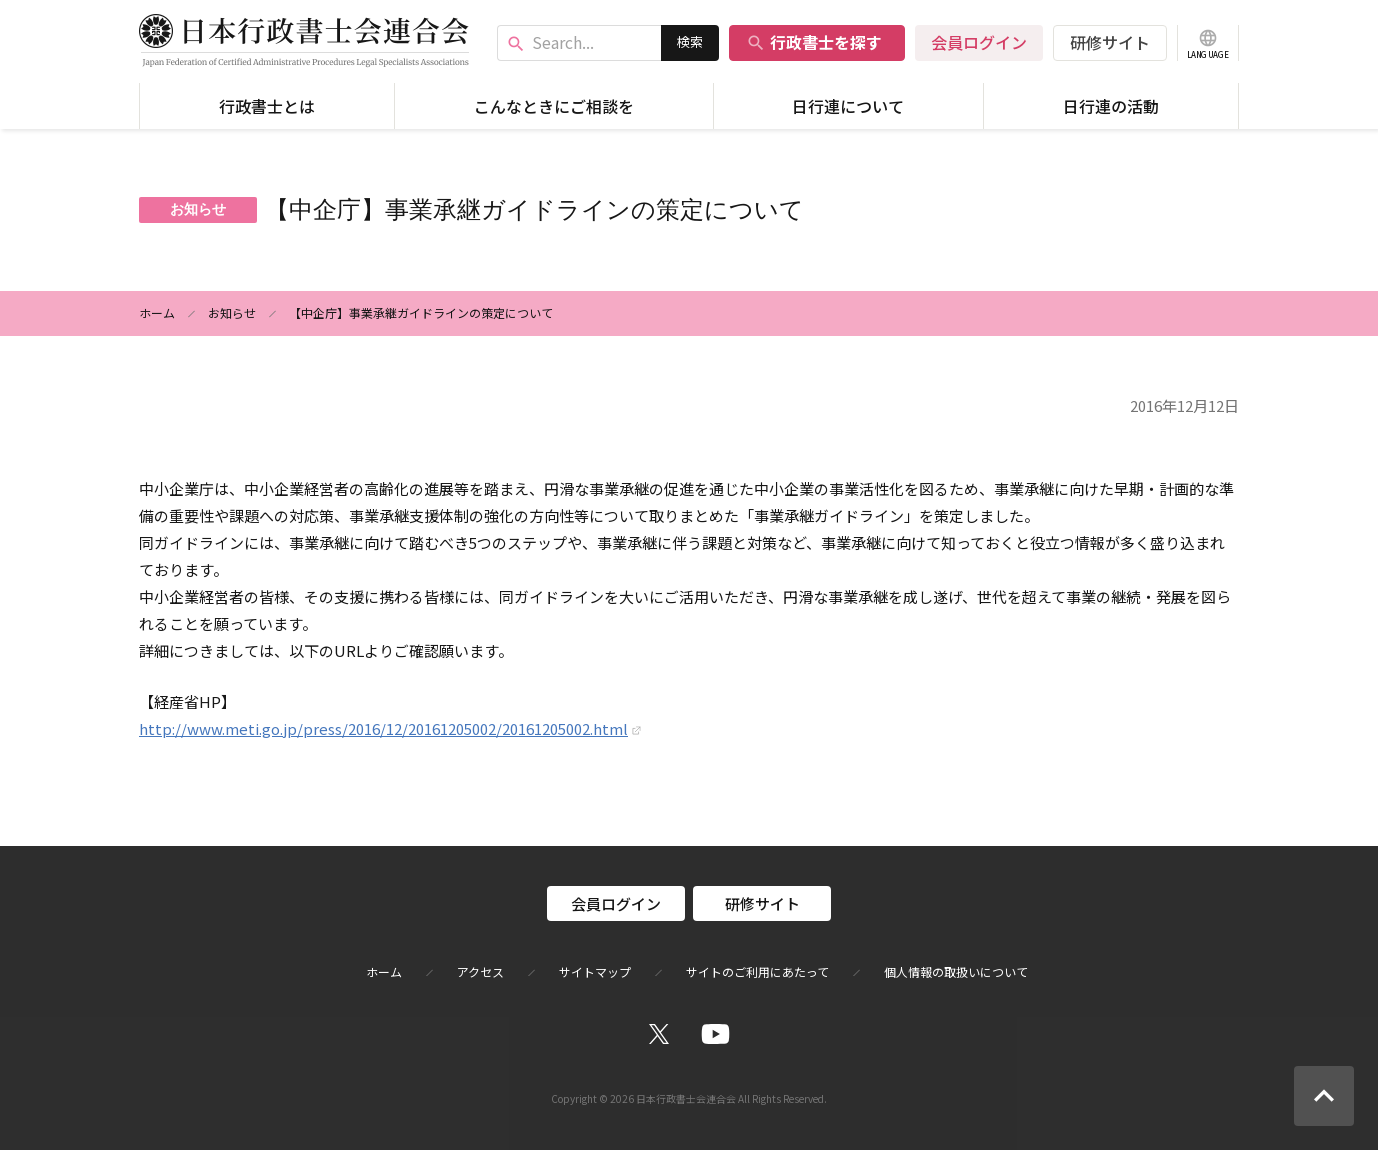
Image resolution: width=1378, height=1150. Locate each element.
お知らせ (232, 312)
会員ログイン (979, 42)
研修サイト (1110, 42)
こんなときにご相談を (554, 106)
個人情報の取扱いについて (956, 972)
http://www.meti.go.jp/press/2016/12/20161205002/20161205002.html (383, 728)
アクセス (480, 972)
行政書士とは (267, 106)
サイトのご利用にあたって (757, 972)
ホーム (157, 312)
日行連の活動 (1111, 106)
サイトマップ (595, 972)
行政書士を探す (814, 42)
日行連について (848, 106)
